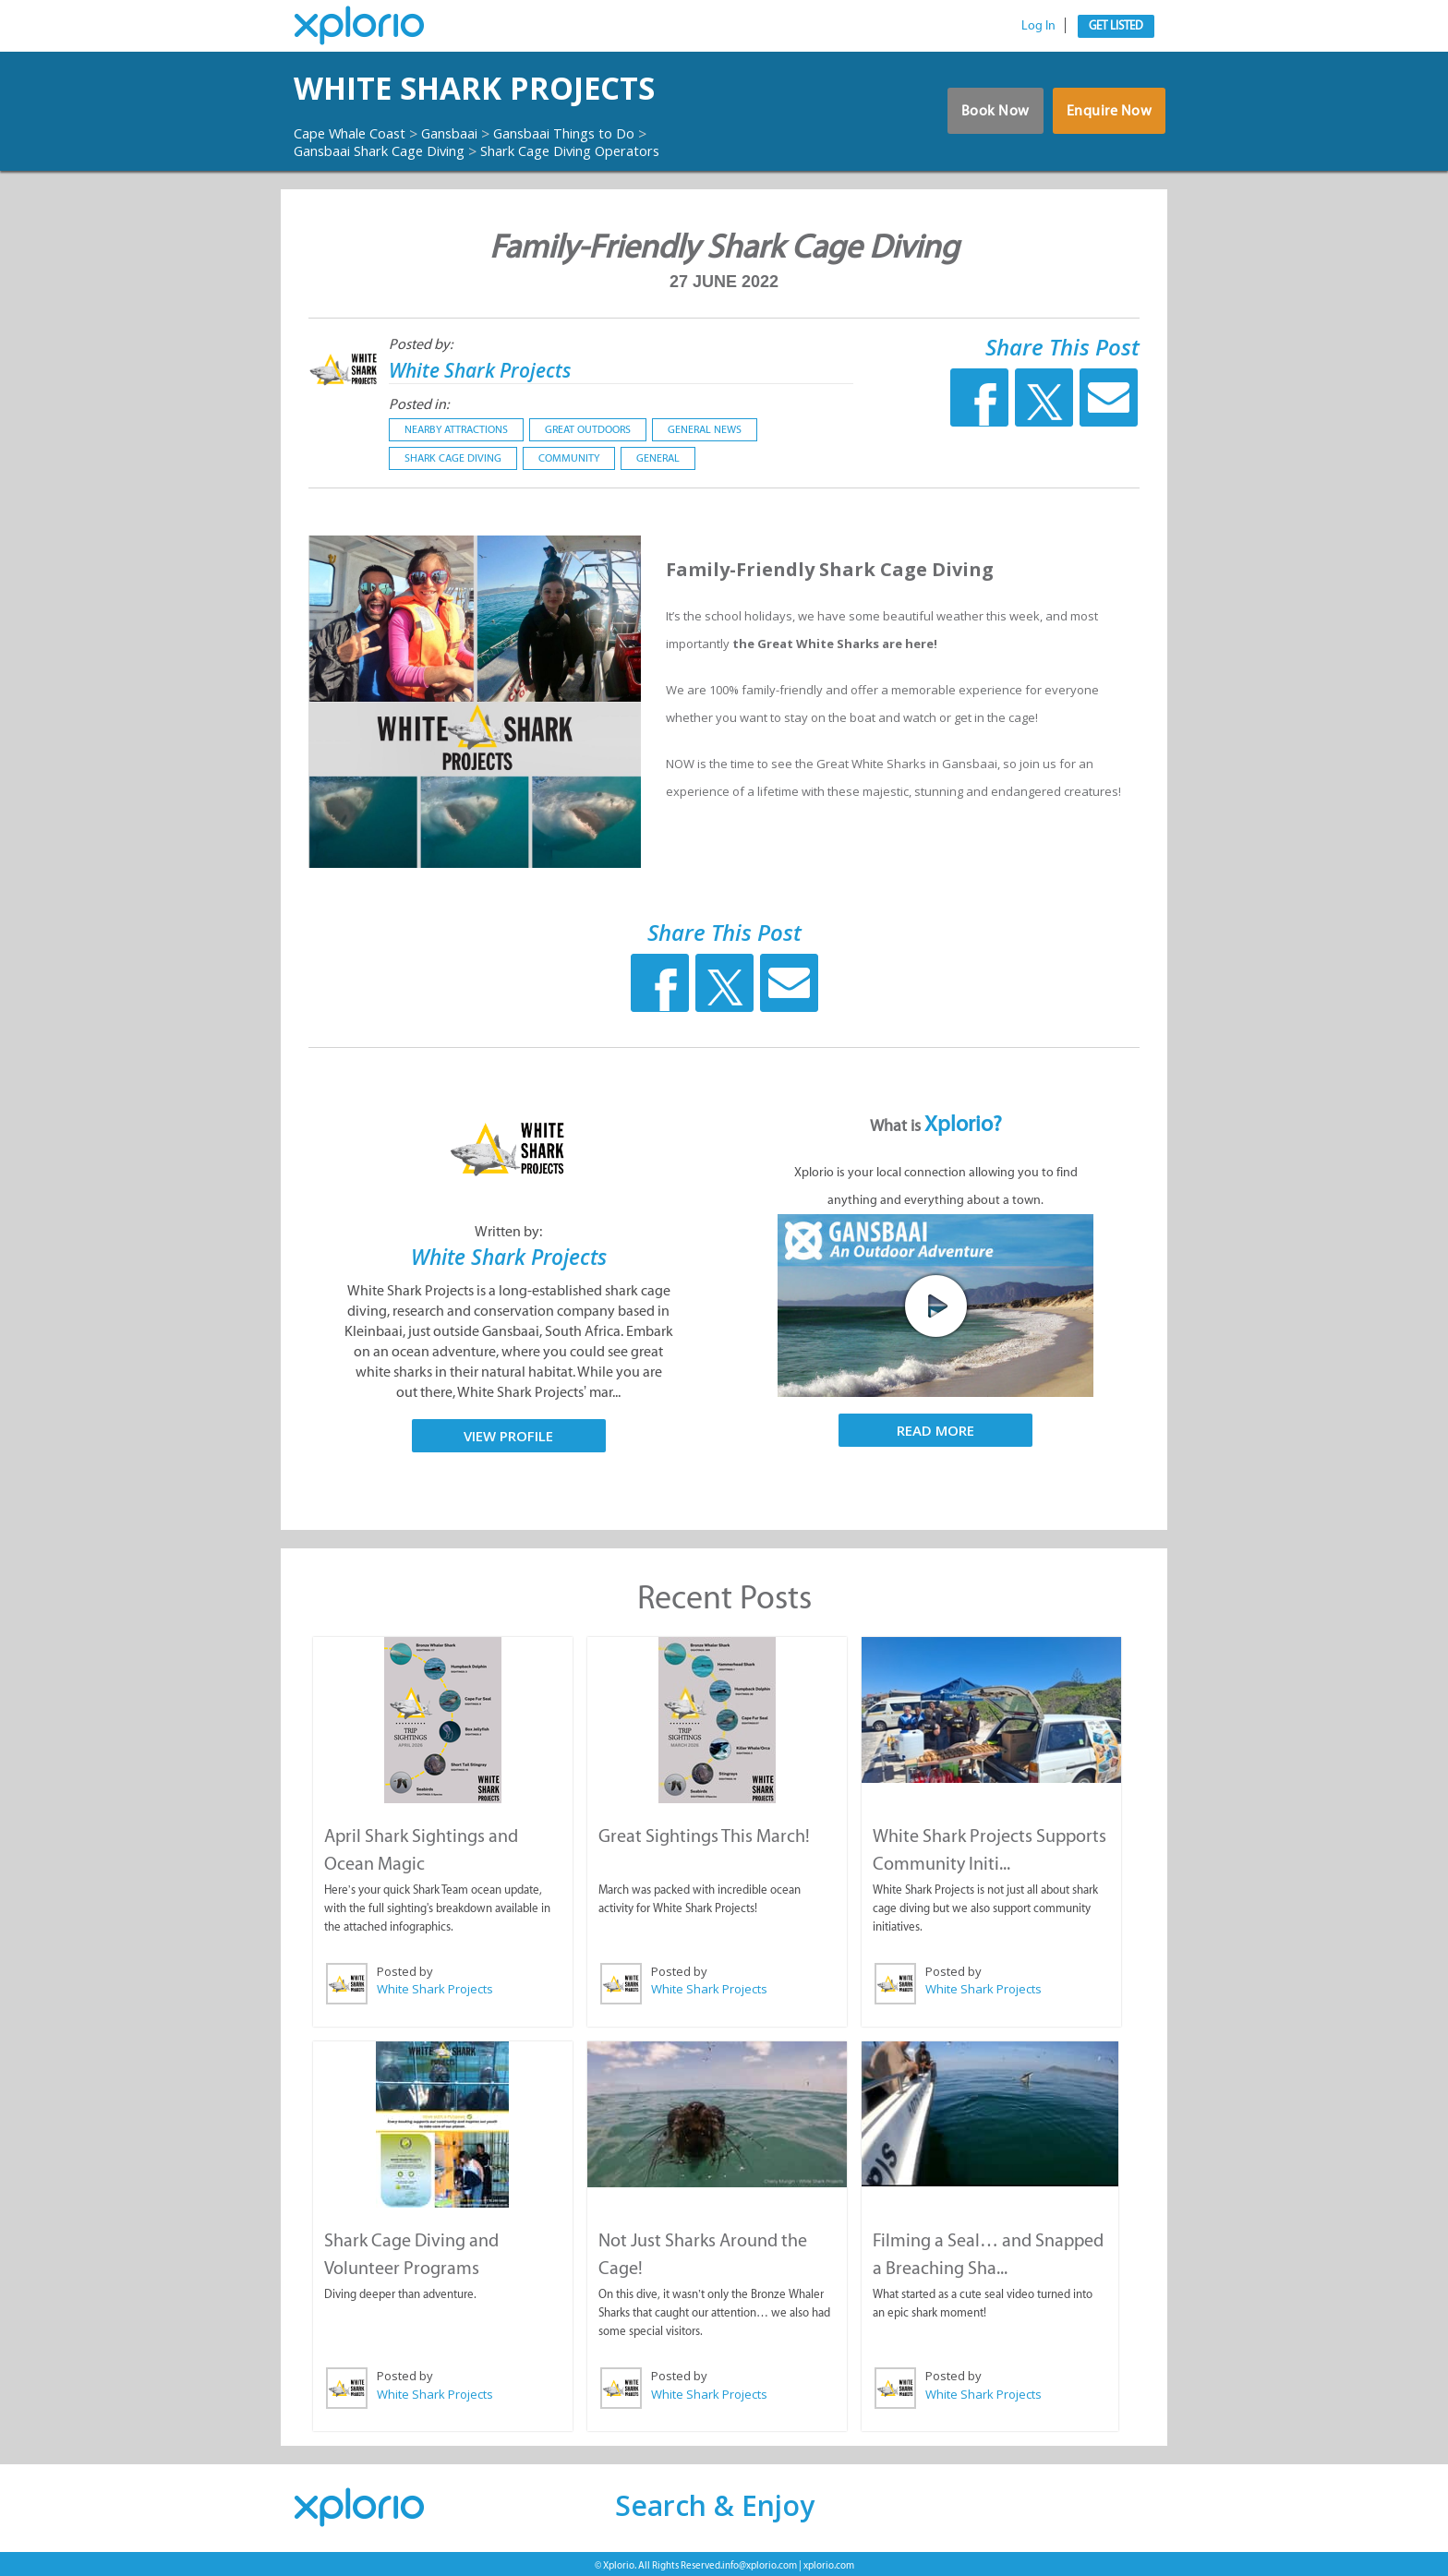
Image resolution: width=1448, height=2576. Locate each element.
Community (568, 457)
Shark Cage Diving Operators (606, 150)
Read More (935, 1430)
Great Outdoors (588, 429)
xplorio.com (828, 2562)
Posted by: (420, 344)
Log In (1038, 25)
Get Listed (1116, 25)
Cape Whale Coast (356, 133)
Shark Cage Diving (452, 457)
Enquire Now (1106, 115)
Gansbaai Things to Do (595, 133)
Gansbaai (467, 133)
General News (705, 429)
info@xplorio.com (759, 2562)
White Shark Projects (514, 88)
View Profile (508, 1435)
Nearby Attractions (456, 429)
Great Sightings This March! (703, 1834)
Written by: (508, 1231)
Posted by (404, 1969)
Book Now (984, 115)
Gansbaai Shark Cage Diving (391, 150)
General (658, 457)
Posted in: (419, 404)
